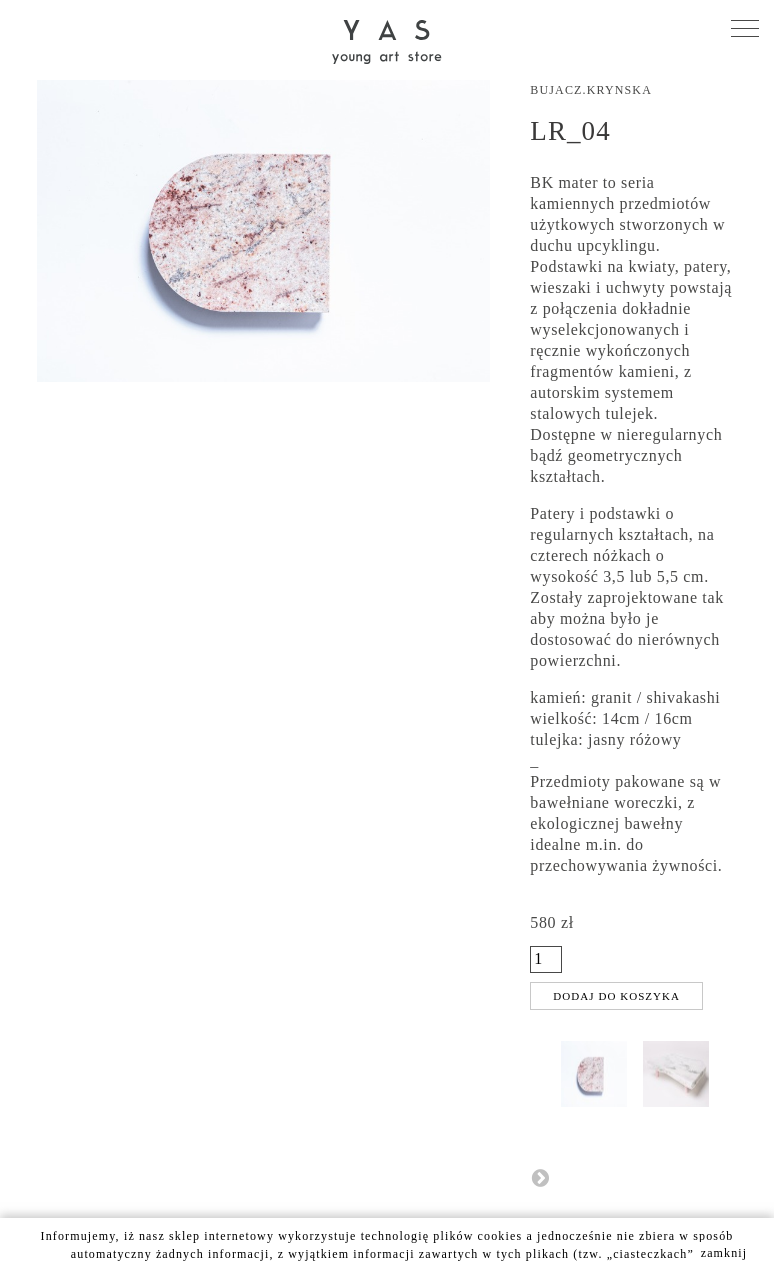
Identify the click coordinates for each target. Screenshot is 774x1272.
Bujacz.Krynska (591, 90)
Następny (540, 1177)
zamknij (724, 1253)
